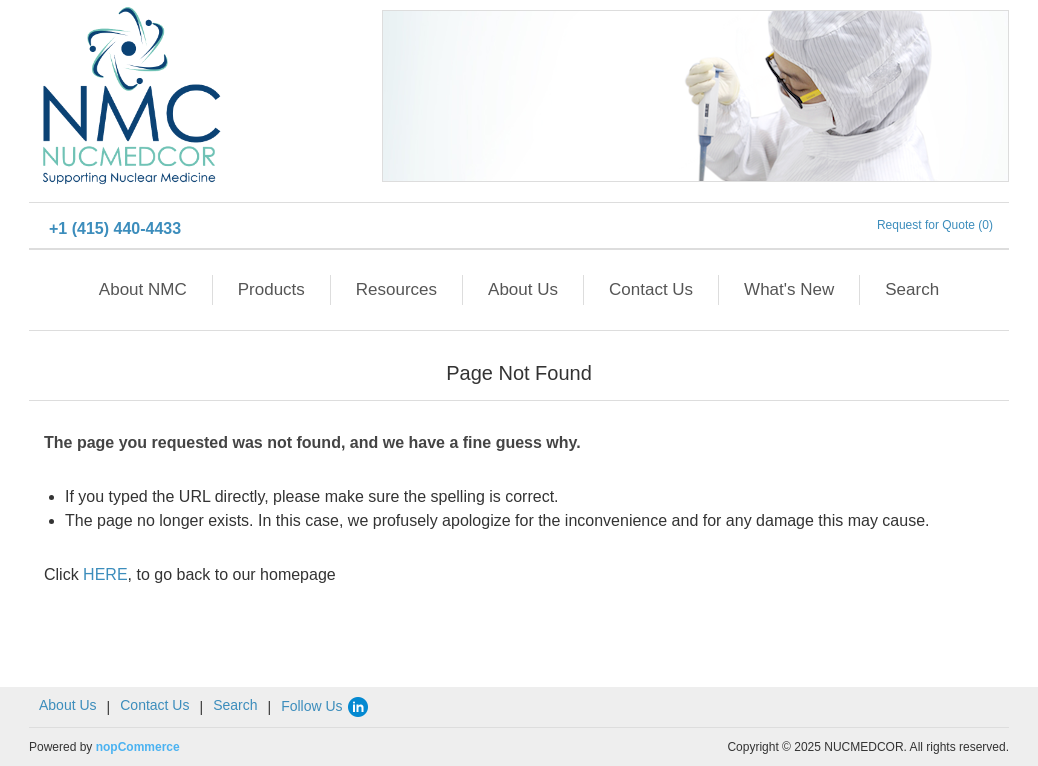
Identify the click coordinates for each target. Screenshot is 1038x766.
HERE (105, 574)
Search (912, 289)
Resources (396, 289)
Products (271, 289)
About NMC (143, 289)
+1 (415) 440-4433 (115, 228)
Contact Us (651, 289)
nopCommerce (138, 747)
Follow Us (325, 706)
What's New (789, 289)
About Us (523, 289)
